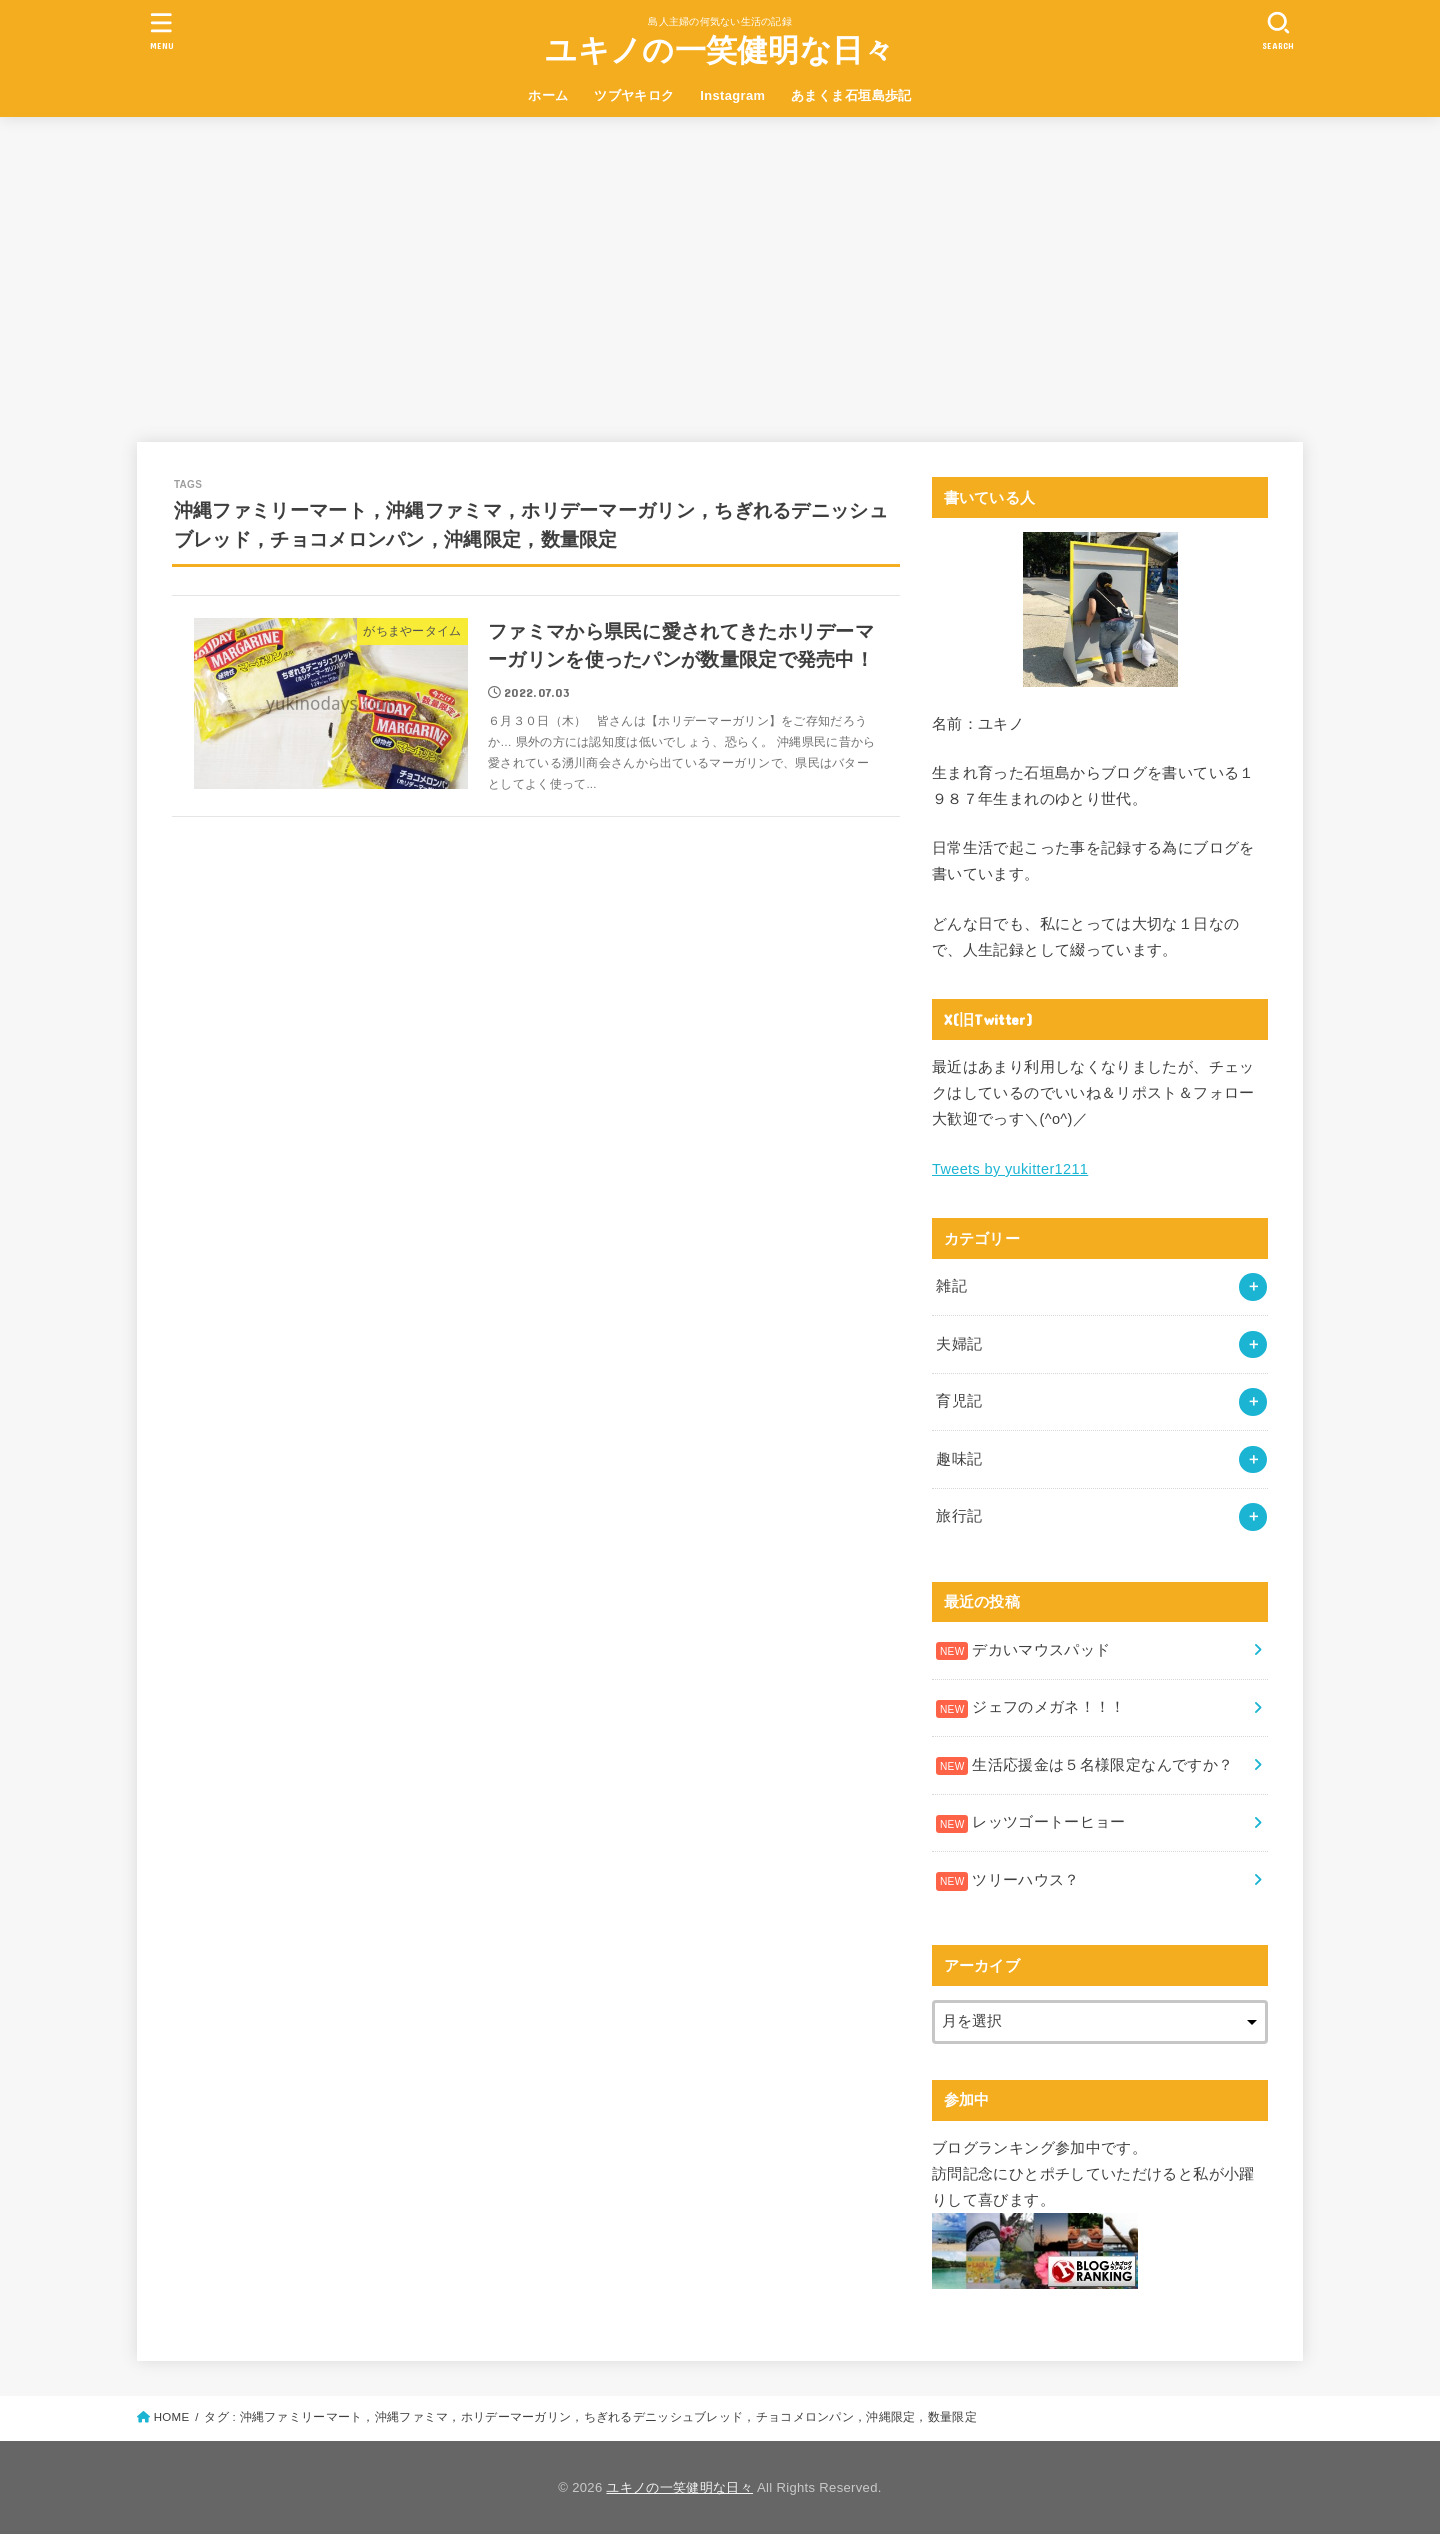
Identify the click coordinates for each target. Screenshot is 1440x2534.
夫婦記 (959, 1344)
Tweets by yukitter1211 (1010, 1169)
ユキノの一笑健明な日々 (719, 50)
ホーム (548, 95)
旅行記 (959, 1516)
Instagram (732, 95)
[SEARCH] (1278, 30)
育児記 (959, 1401)
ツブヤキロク (634, 95)
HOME (172, 2417)
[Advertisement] (720, 267)
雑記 (951, 1286)
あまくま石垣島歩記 (851, 95)
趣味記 (959, 1459)
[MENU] (162, 30)
